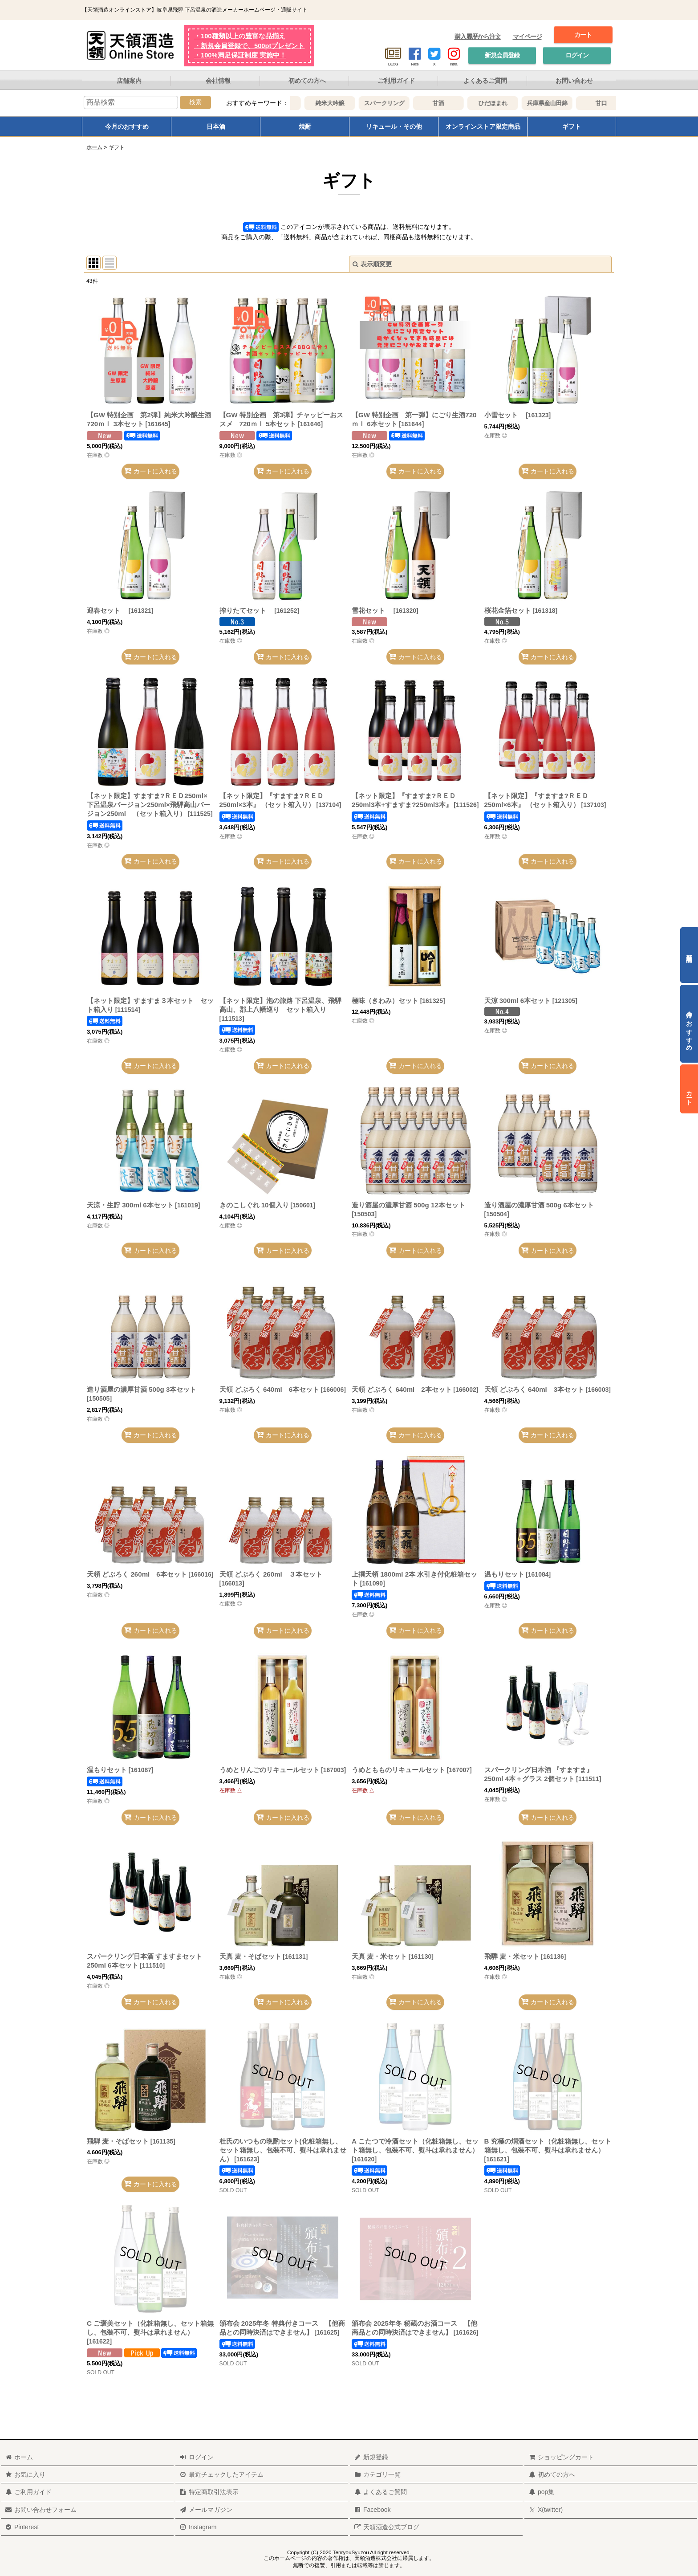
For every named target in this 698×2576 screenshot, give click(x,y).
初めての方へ (307, 80)
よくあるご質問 (485, 80)
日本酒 (216, 126)
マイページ (527, 36)
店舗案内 (129, 80)
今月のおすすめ (127, 126)
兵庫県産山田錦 (572, 103)
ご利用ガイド (396, 80)
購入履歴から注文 (478, 36)
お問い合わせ (574, 80)
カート (583, 34)
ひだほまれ (517, 103)
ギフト (571, 126)
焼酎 (305, 126)
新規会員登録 (502, 55)
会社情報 (218, 80)
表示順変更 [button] (372, 264)
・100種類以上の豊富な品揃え (239, 36)
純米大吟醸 (355, 103)
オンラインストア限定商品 (483, 126)
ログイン (576, 55)
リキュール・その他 (394, 126)
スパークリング (409, 103)
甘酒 (464, 103)
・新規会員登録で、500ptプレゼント (249, 45)
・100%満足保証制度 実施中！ (240, 55)
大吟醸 (300, 103)
